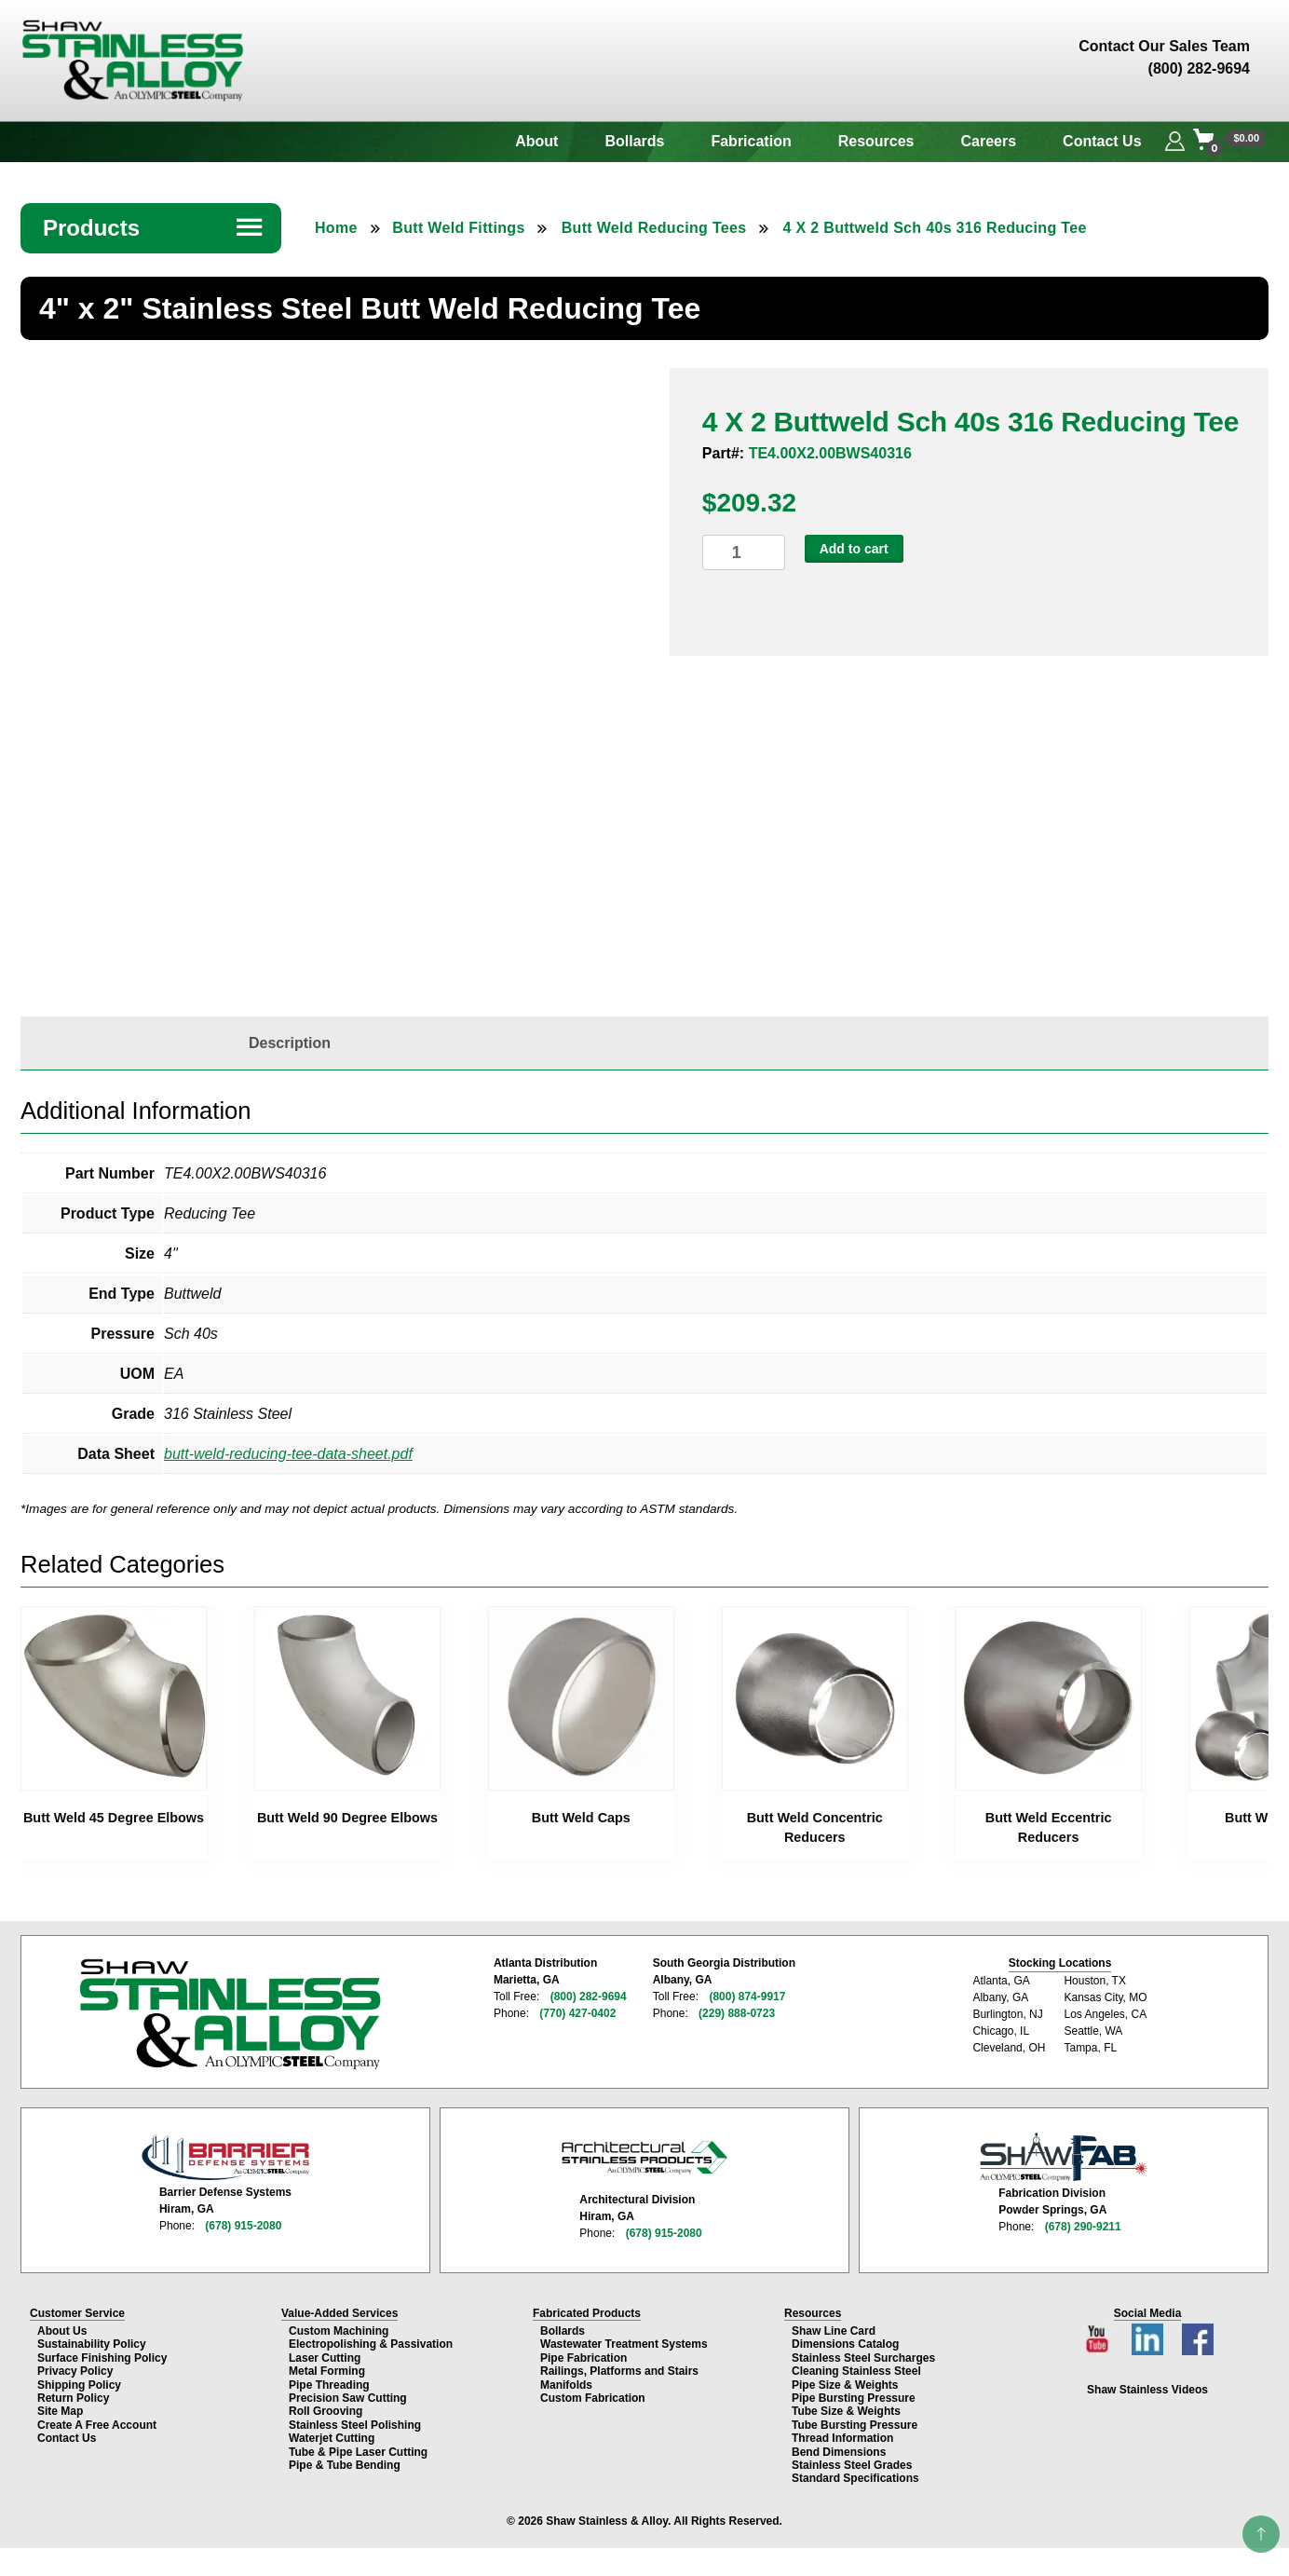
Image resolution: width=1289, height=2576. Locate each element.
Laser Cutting (324, 2358)
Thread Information (842, 2438)
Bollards (634, 141)
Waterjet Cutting (331, 2438)
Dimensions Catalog (845, 2344)
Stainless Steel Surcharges (863, 2358)
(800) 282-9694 (588, 1996)
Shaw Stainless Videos (1147, 2389)
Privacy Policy (75, 2371)
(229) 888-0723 (737, 2013)
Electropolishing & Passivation (371, 2344)
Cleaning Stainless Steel (856, 2371)
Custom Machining (338, 2330)
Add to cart (854, 548)
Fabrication (751, 141)
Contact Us (1102, 141)
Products (154, 227)
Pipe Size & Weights (845, 2385)
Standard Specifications (855, 2478)
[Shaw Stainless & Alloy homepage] (229, 2014)
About (536, 141)
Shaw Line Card (833, 2330)
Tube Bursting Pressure (854, 2425)
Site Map (60, 2411)
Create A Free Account (96, 2425)
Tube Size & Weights (846, 2411)
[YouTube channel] (1099, 2334)
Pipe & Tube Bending (344, 2465)
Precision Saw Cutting (348, 2398)
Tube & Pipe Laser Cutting (358, 2452)
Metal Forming (327, 2371)
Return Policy (73, 2398)
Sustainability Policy (91, 2344)
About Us (62, 2330)
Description (290, 1043)
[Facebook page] (1197, 2334)
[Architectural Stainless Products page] (644, 2156)
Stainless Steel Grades (852, 2465)
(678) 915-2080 (243, 2225)
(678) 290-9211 (1083, 2226)
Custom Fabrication (592, 2398)
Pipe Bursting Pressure (854, 2398)
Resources (876, 141)
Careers (989, 141)
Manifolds (566, 2385)
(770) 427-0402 (577, 2013)
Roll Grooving (325, 2411)
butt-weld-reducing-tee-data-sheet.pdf (288, 1454)
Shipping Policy (79, 2385)
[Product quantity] (743, 553)
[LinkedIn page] (1149, 2334)
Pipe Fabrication (583, 2358)
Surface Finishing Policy (102, 2358)
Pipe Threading (329, 2385)
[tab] (289, 1043)
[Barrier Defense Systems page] (225, 2157)
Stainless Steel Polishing (355, 2425)
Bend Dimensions (839, 2452)
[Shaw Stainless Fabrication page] (1063, 2157)
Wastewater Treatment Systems (624, 2344)
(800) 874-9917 (747, 1996)
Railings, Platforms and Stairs (619, 2371)
